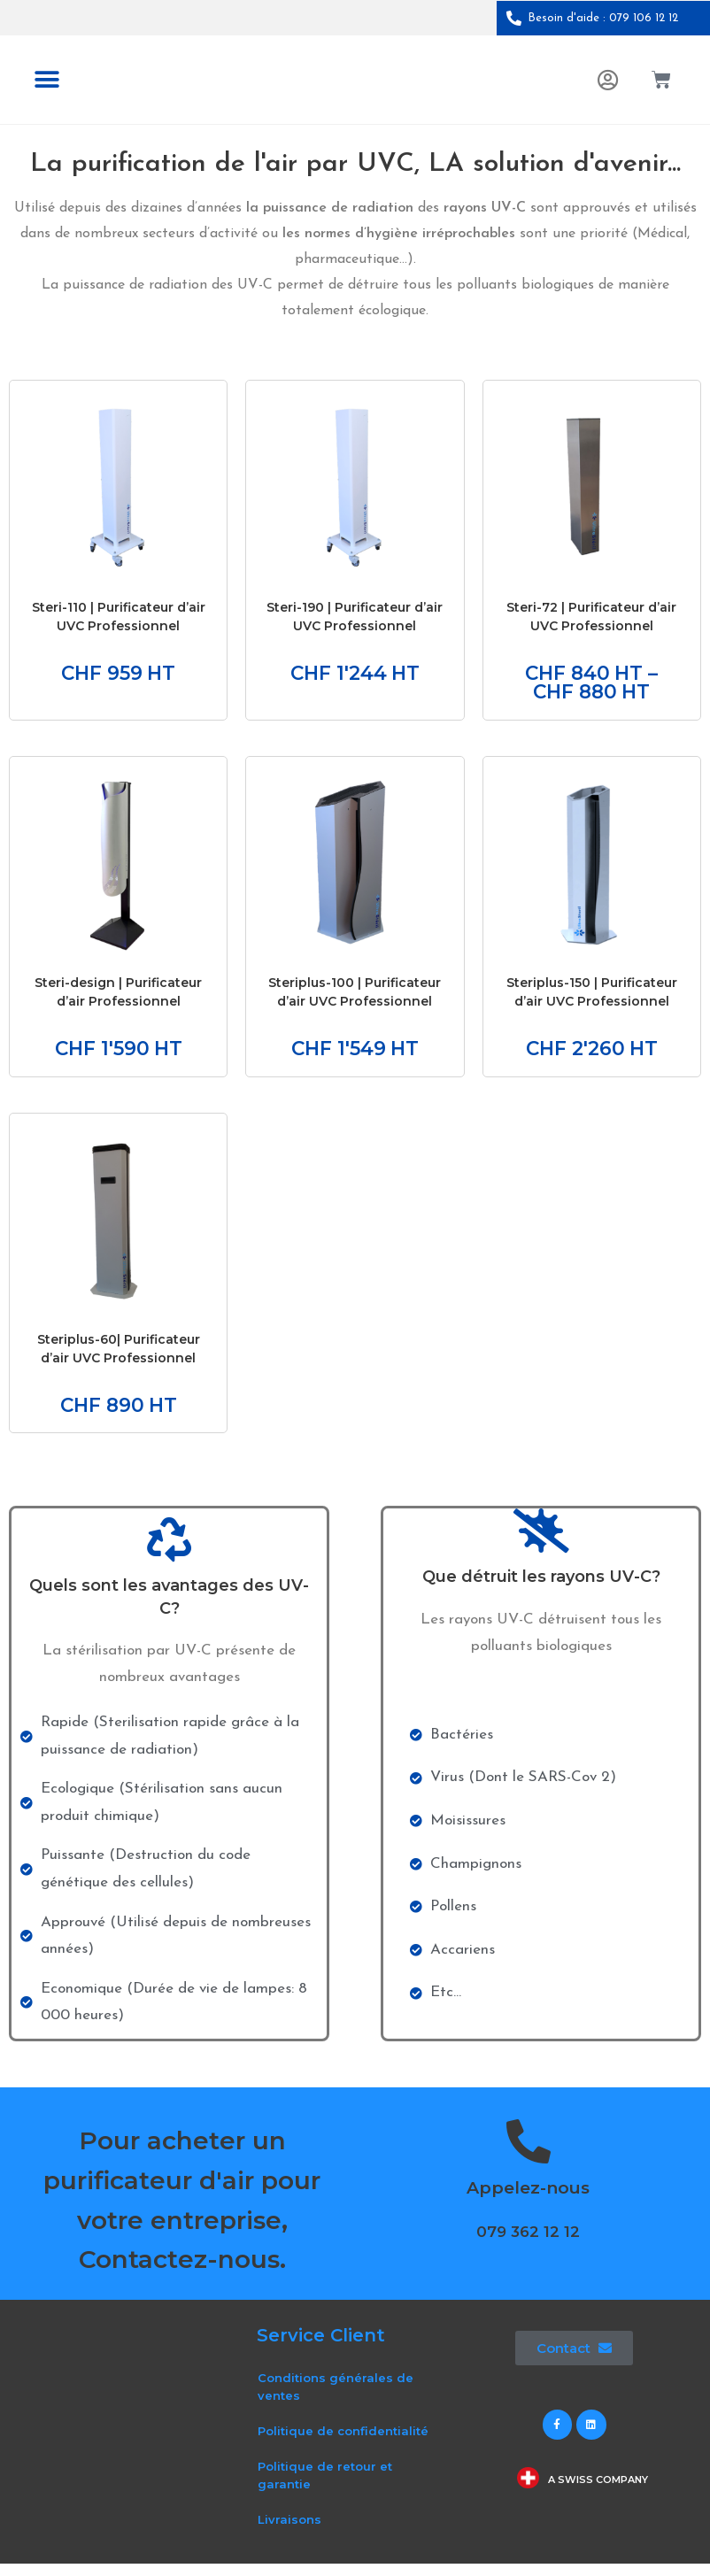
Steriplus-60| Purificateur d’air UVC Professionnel (118, 1357)
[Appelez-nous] (528, 2154)
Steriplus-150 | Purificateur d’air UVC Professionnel (591, 998)
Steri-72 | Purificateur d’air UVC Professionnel (591, 616)
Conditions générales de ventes (335, 2399)
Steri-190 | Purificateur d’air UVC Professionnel (354, 616)
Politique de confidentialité (343, 2443)
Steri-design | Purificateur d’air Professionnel (118, 998)
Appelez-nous (528, 2200)
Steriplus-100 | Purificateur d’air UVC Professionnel (354, 998)
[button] (46, 80)
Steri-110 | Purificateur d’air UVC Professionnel (118, 616)
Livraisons (289, 2532)
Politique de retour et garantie (325, 2487)
